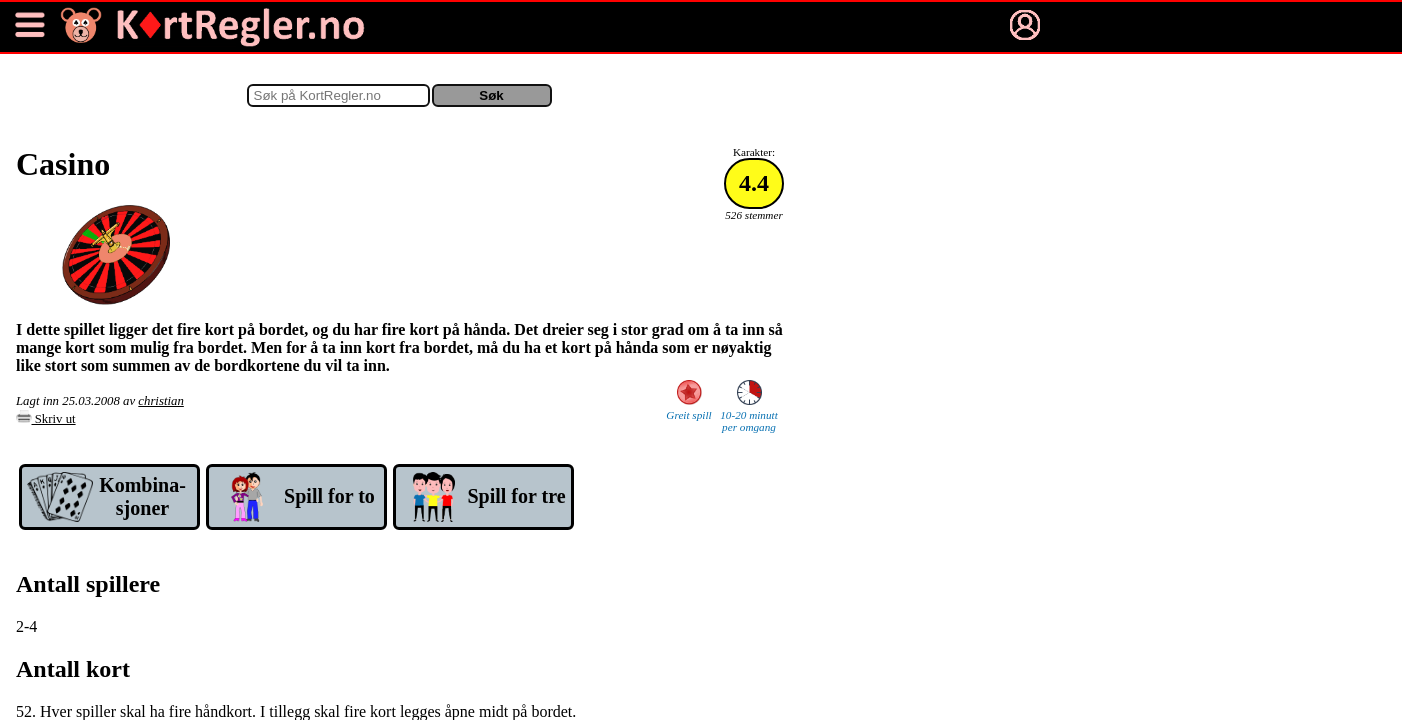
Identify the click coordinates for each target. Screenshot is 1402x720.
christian (161, 401)
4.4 (754, 183)
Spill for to (329, 496)
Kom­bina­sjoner (142, 496)
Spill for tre (516, 496)
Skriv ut (46, 419)
